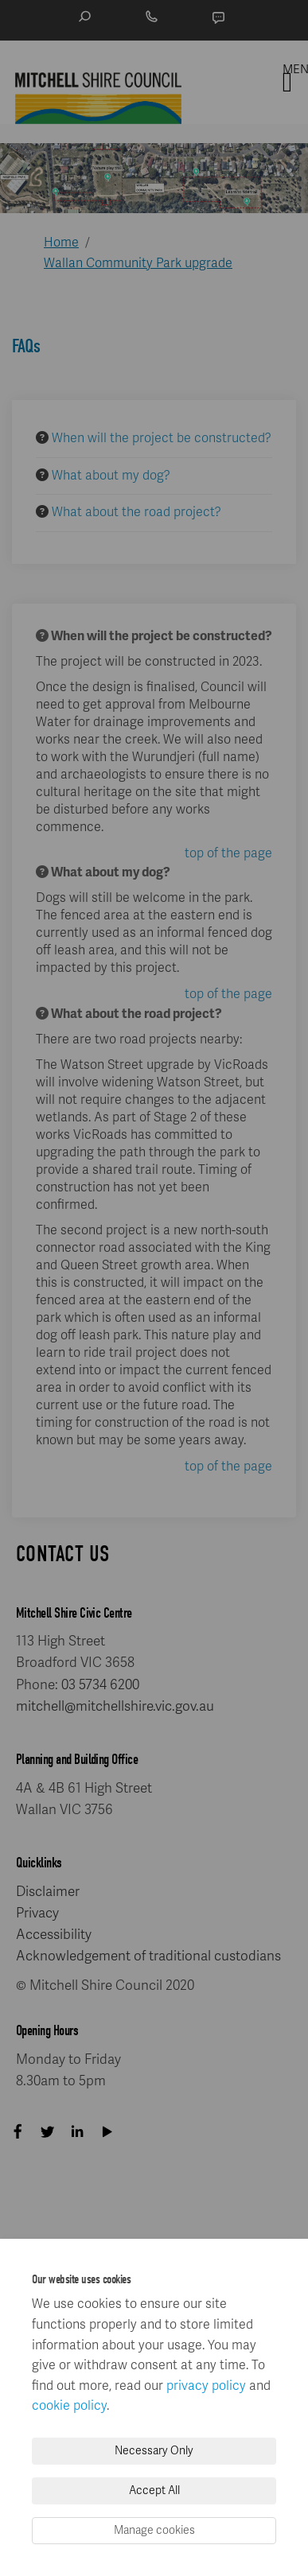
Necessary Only (154, 2450)
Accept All (154, 2490)
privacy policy (206, 2386)
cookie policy (69, 2406)
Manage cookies (154, 2530)
